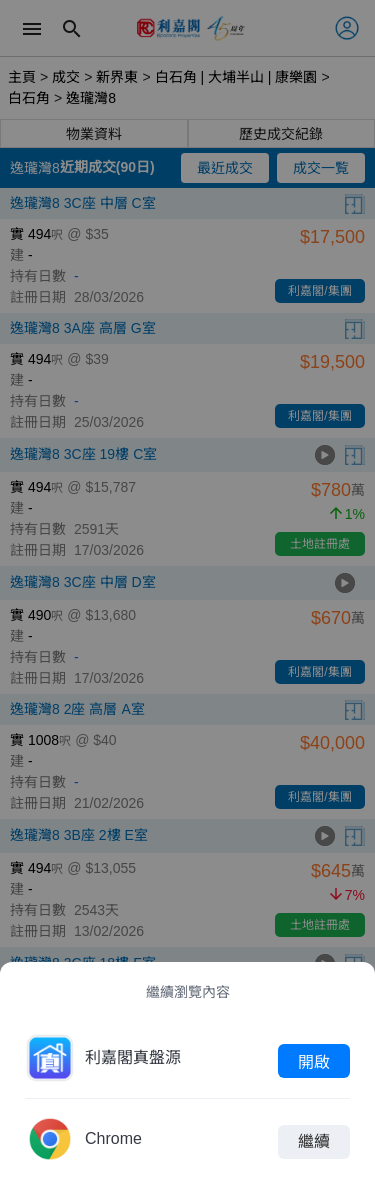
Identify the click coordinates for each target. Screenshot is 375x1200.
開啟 (314, 1061)
